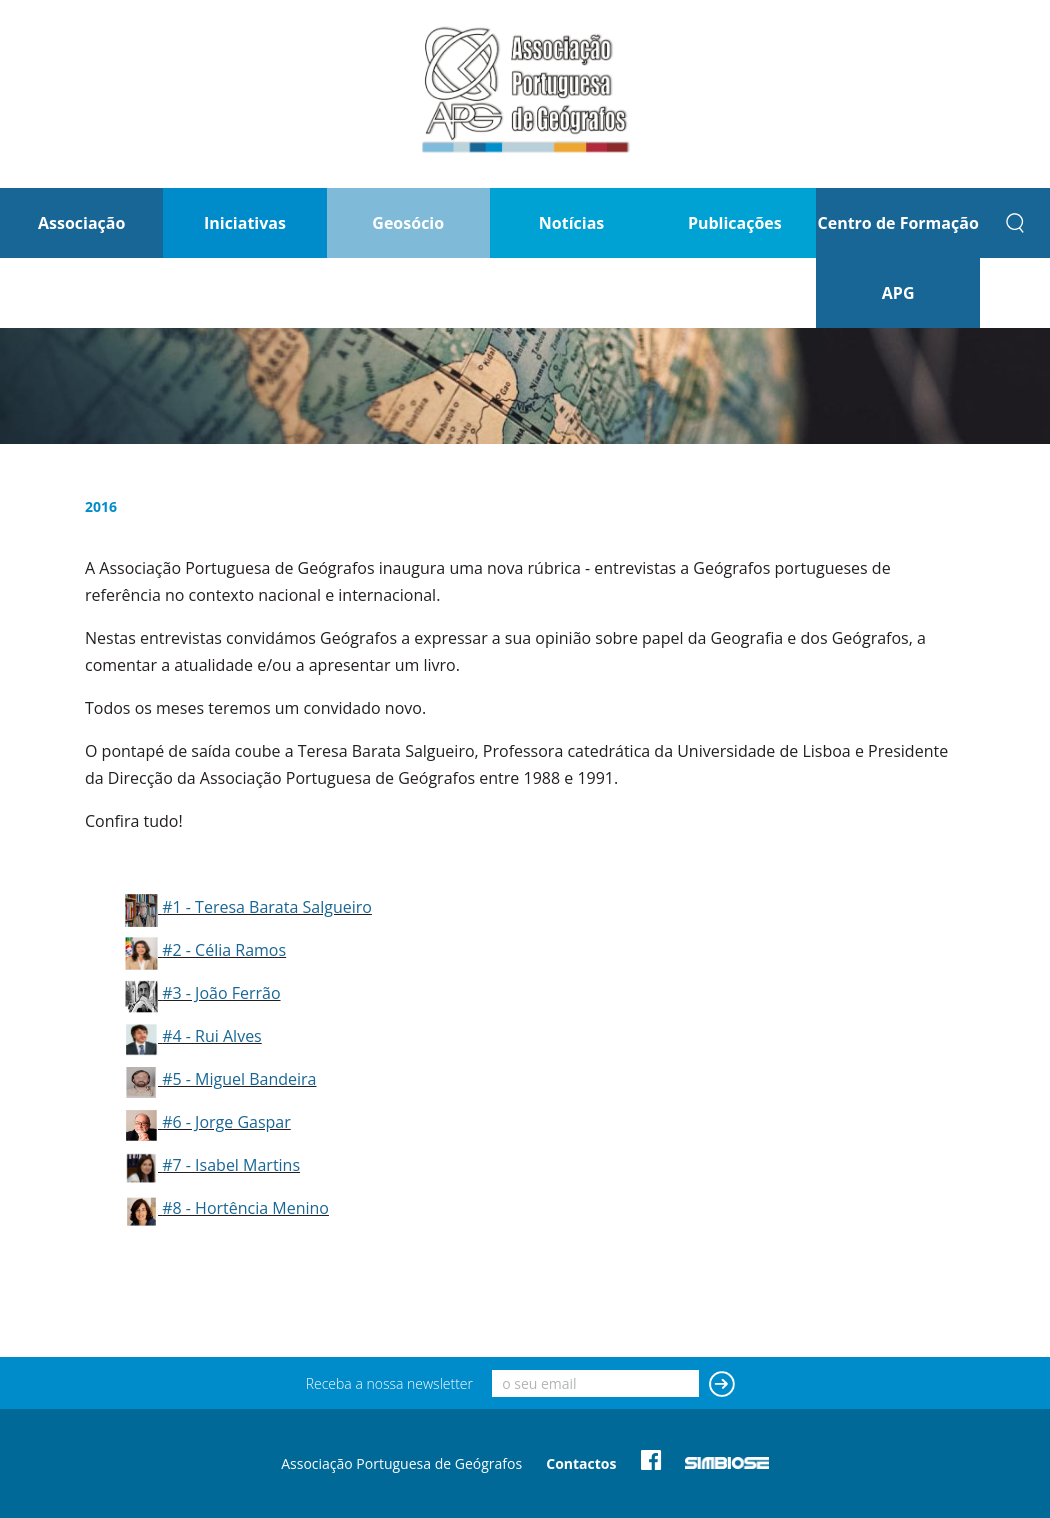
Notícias (571, 223)
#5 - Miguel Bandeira (239, 1079)
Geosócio (408, 223)
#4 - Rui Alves (212, 1036)
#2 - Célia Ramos (224, 950)
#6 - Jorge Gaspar (226, 1122)
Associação (81, 223)
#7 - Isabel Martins (231, 1165)
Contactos (581, 1463)
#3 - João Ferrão (221, 993)
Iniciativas (245, 223)
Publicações (735, 223)
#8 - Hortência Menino (245, 1208)
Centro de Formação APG (897, 258)
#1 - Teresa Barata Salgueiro (267, 907)
